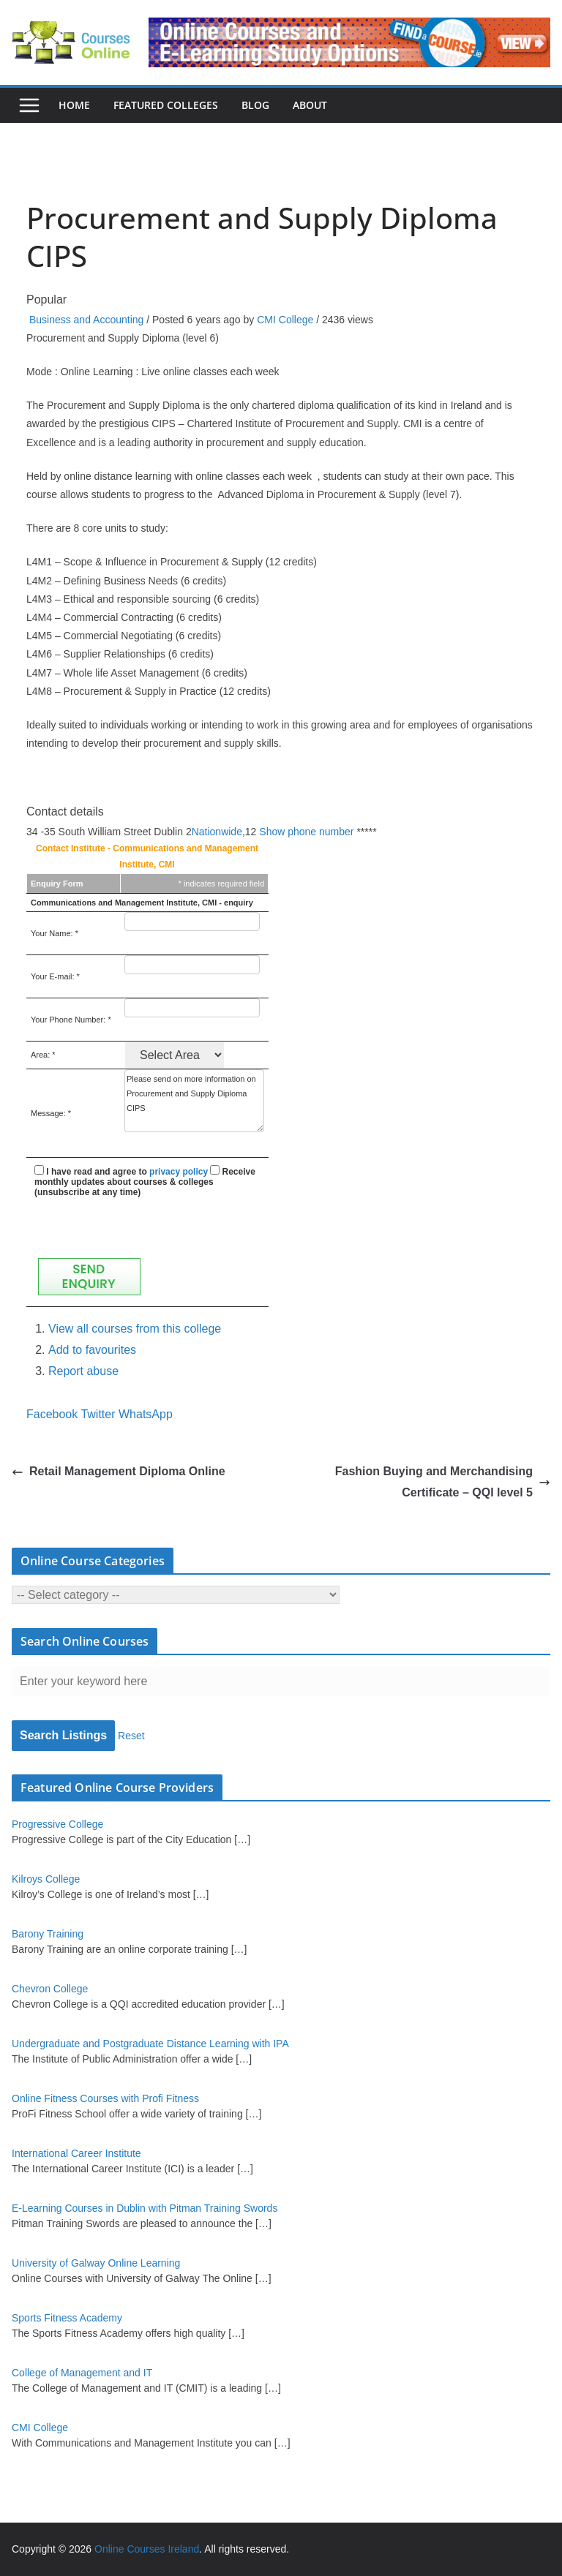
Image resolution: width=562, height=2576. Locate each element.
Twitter (97, 1414)
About (310, 105)
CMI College (285, 319)
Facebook (52, 1414)
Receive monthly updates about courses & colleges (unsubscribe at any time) (144, 1182)
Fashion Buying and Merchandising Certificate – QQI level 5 (442, 1482)
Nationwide (217, 831)
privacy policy (178, 1172)
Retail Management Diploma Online (118, 1471)
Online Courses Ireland (146, 2549)
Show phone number (306, 831)
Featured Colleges (165, 105)
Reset (131, 1735)
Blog (255, 105)
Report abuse (83, 1371)
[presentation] (145, 1225)
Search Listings (63, 1735)
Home (74, 105)
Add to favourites (92, 1350)
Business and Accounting (86, 319)
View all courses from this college (134, 1328)
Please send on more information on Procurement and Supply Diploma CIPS (194, 1100)
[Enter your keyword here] (281, 1681)
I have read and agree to (121, 1172)
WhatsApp (146, 1414)
